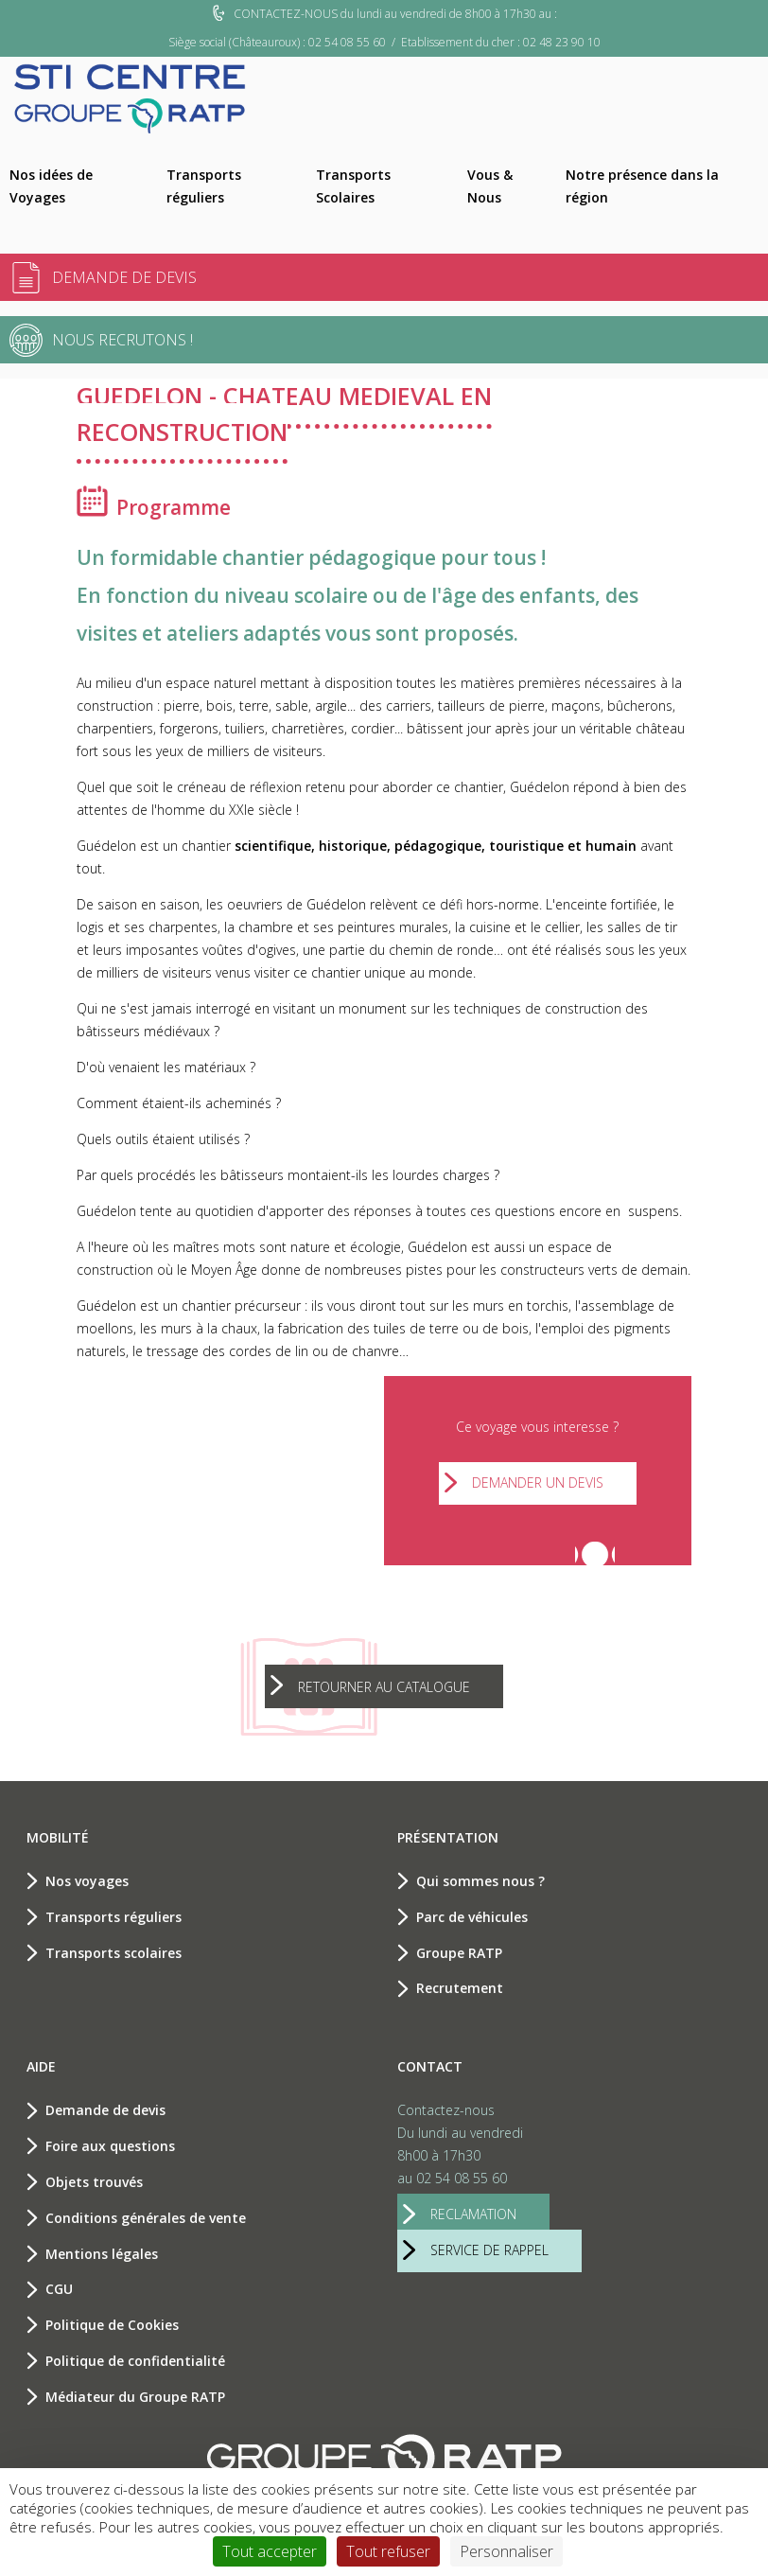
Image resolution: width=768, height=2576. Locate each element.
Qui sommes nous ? (480, 1881)
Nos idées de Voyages (51, 186)
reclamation (473, 2214)
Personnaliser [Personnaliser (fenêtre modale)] (506, 2551)
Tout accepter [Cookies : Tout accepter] (269, 2551)
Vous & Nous (490, 186)
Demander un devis (537, 1482)
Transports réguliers (203, 186)
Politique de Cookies (112, 2325)
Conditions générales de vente (145, 2218)
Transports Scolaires (353, 186)
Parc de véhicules (472, 1917)
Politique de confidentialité (135, 2361)
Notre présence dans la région (642, 186)
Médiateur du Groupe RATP (135, 2397)
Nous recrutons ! (122, 339)
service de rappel (489, 2250)
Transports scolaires (113, 1953)
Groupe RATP (459, 1953)
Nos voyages (87, 1881)
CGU (59, 2289)
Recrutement (459, 1988)
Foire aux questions (110, 2146)
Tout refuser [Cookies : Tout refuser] (388, 2551)
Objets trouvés (94, 2182)
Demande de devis (124, 277)
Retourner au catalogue (384, 1687)
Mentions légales (101, 2254)
